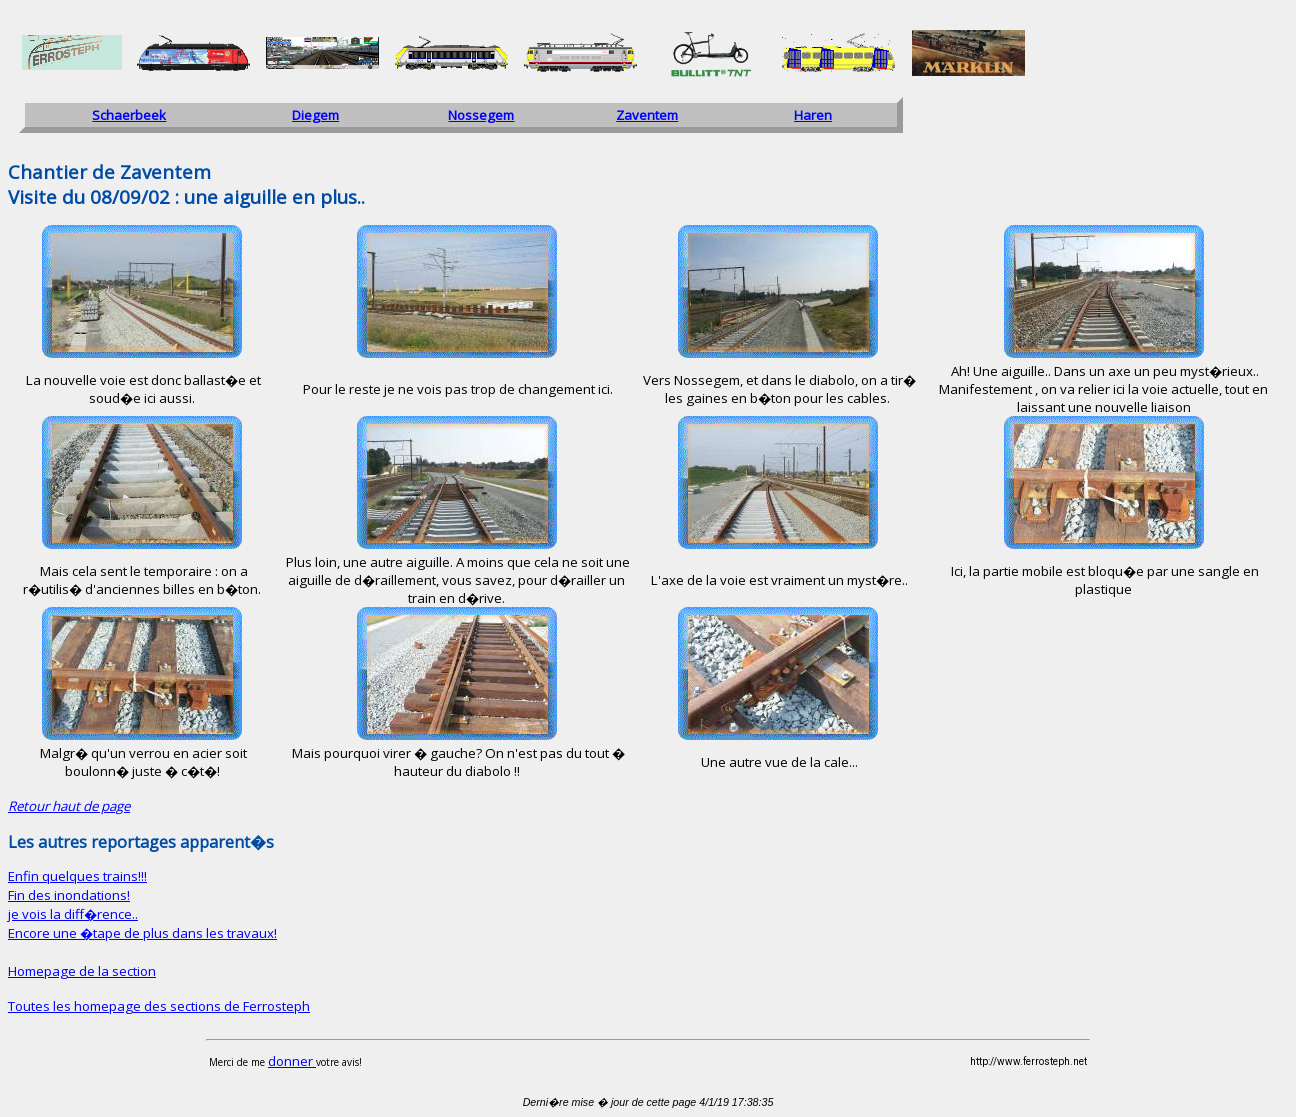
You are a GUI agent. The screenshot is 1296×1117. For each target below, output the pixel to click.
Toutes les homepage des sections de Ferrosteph (159, 1006)
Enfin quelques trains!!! (77, 876)
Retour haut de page (69, 806)
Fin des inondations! (69, 895)
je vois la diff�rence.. (73, 914)
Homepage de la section (82, 971)
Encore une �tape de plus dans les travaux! (142, 933)
